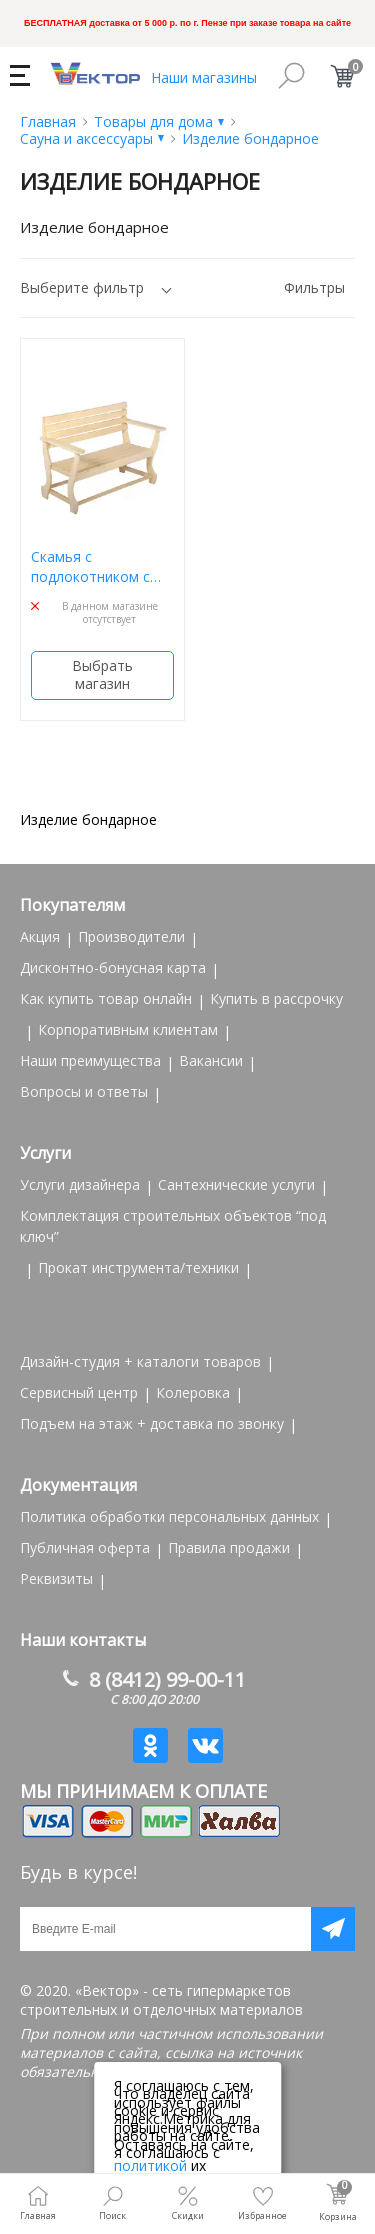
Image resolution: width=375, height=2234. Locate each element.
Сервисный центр (79, 1392)
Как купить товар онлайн (106, 998)
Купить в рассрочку (276, 998)
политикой (150, 2165)
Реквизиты (56, 1578)
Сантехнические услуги (236, 1184)
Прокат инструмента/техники (138, 1267)
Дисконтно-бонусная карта (113, 967)
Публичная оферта (85, 1547)
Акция (40, 936)
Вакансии (211, 1060)
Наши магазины (204, 77)
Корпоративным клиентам (128, 1029)
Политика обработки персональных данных (169, 1516)
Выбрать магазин (102, 674)
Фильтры (314, 287)
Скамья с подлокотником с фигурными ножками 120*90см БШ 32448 (101, 566)
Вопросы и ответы (84, 1091)
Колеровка (193, 1392)
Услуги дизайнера (80, 1184)
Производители (131, 936)
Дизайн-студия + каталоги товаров (140, 1361)
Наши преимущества (90, 1060)
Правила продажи (229, 1547)
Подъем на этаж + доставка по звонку (152, 1423)
